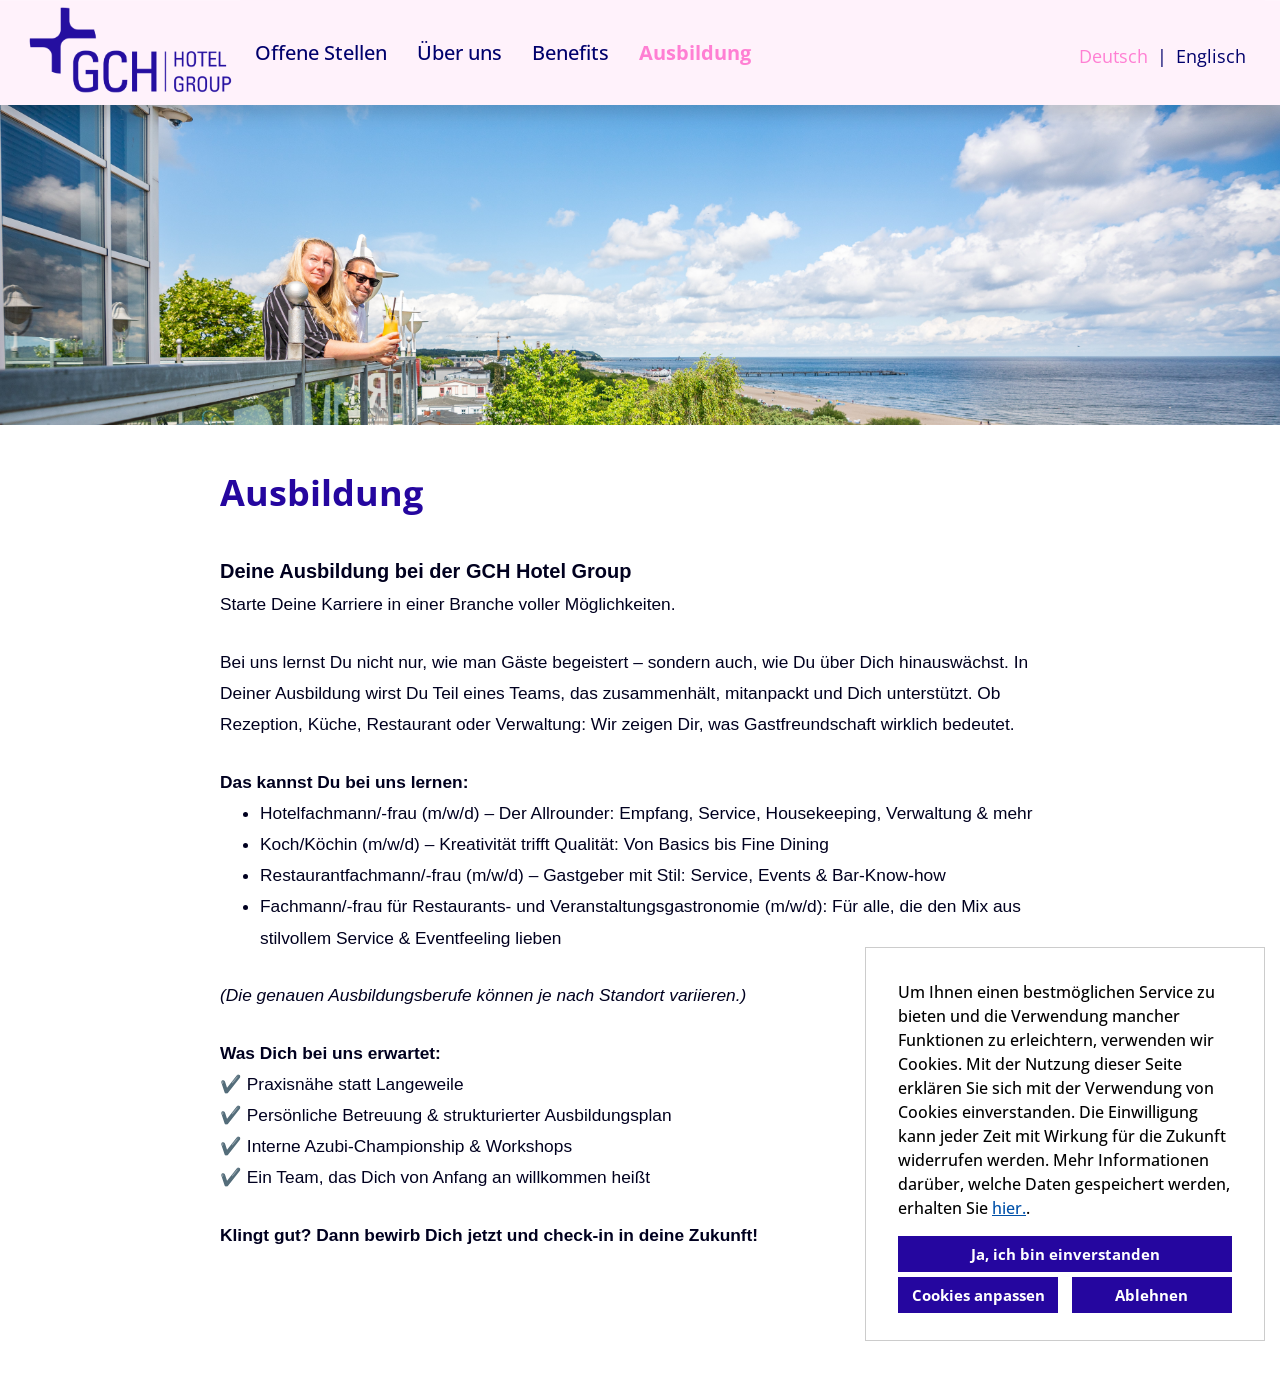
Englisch (1211, 56)
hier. (1009, 1208)
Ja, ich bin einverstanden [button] (1065, 1254)
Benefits (570, 52)
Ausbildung (695, 52)
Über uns (459, 52)
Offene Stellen (321, 52)
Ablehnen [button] (1151, 1295)
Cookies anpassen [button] (978, 1295)
